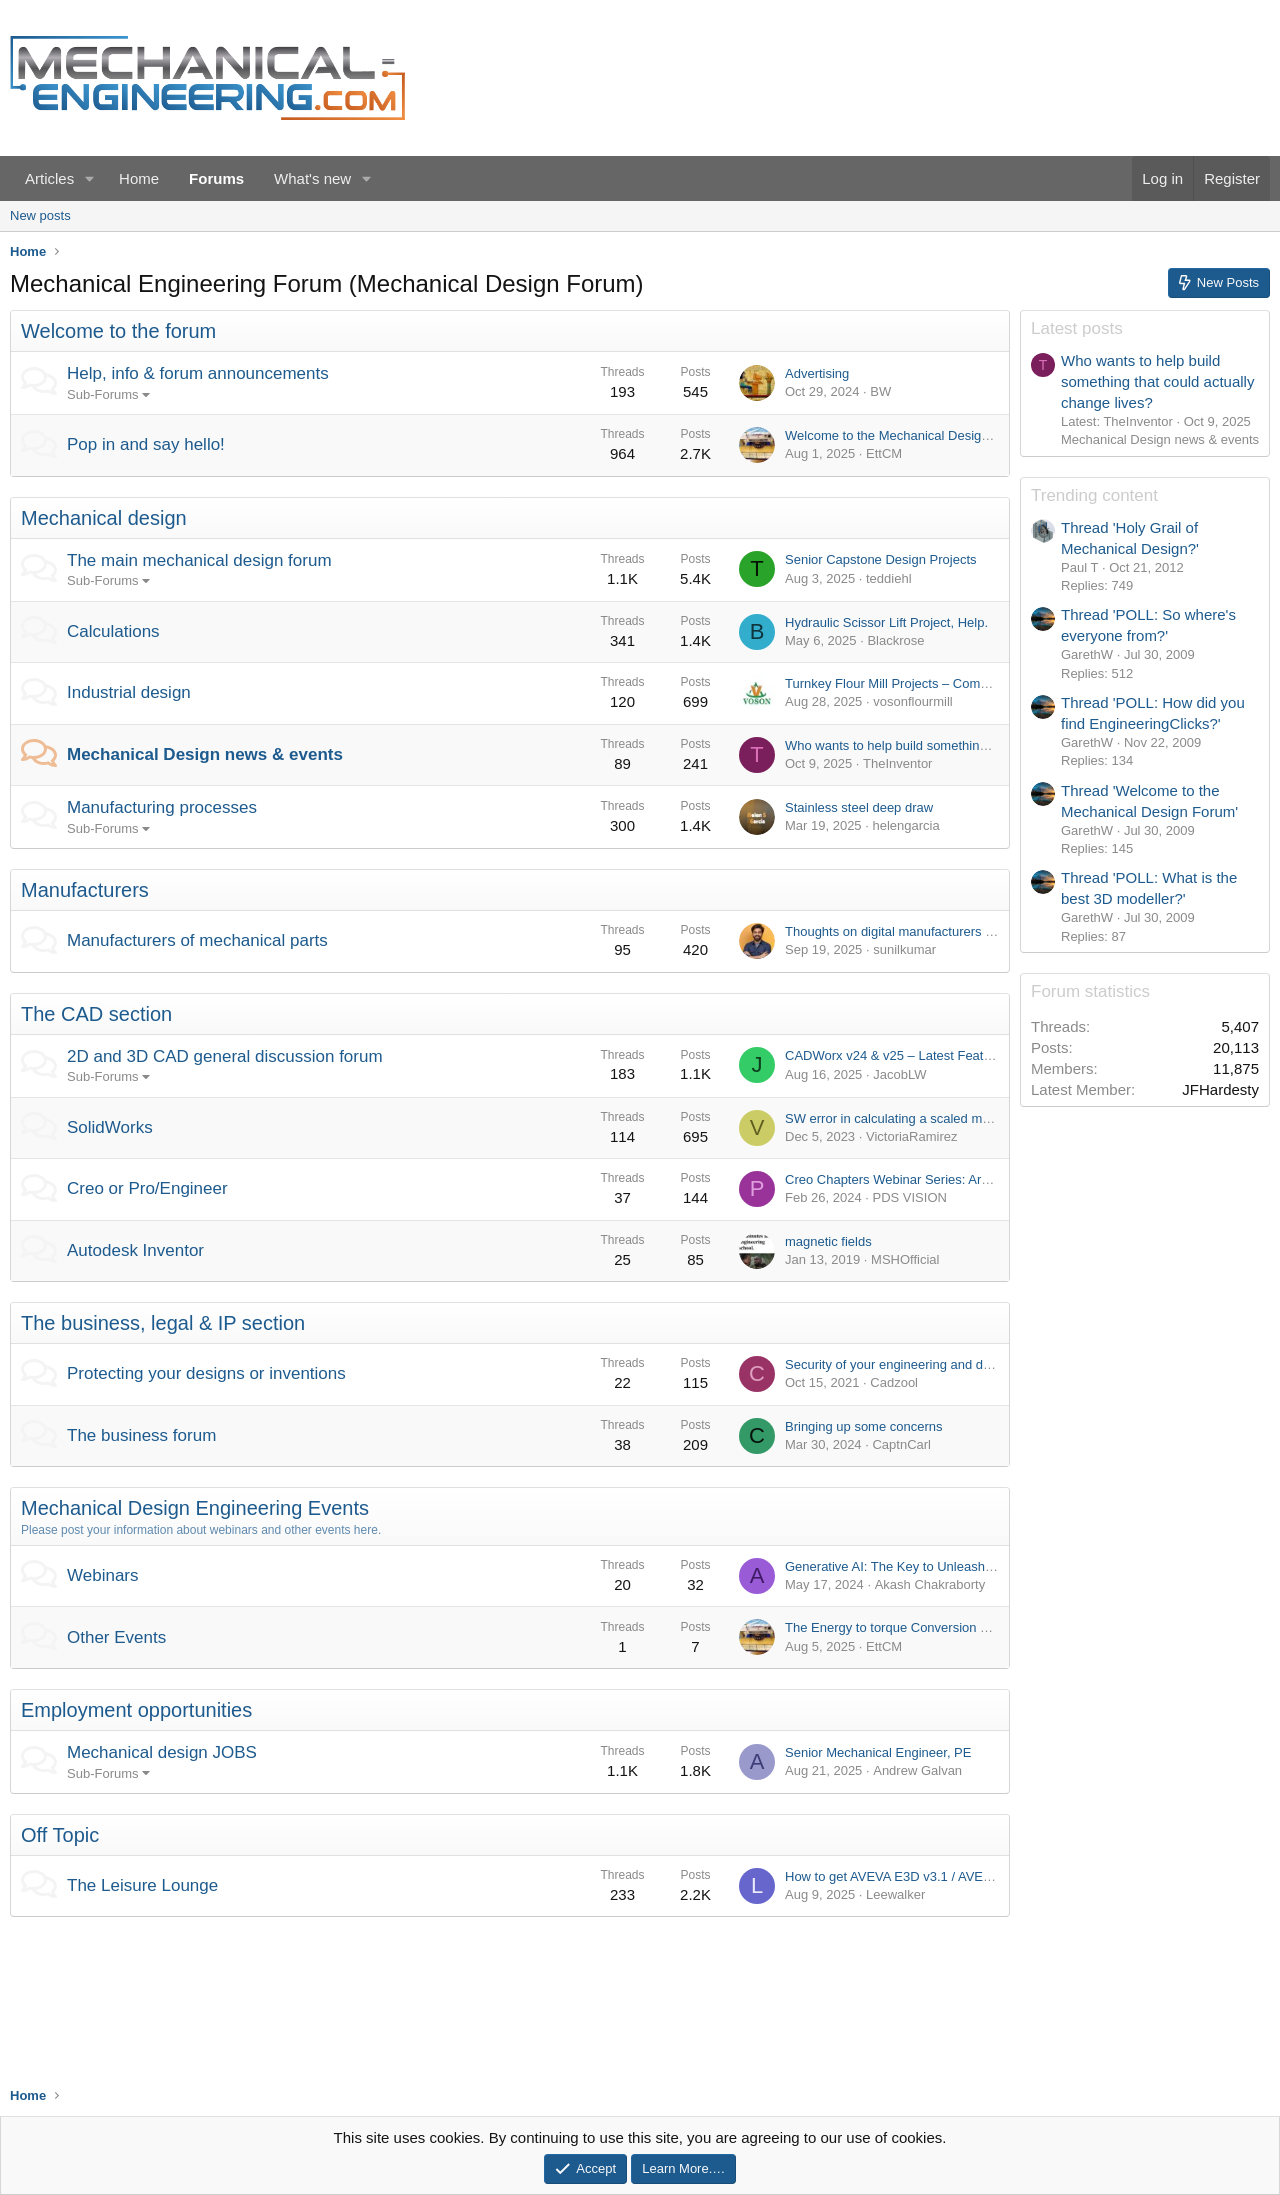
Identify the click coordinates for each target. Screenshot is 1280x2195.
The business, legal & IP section (163, 1323)
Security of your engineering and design (899, 1364)
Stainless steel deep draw (859, 807)
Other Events (116, 1637)
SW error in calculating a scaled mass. (895, 1118)
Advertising (817, 373)
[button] (90, 178)
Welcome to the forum (118, 331)
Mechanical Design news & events (205, 754)
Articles (49, 178)
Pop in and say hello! (146, 444)
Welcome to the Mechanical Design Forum (907, 435)
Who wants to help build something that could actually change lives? (981, 745)
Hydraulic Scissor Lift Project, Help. (886, 622)
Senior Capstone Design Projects (881, 559)
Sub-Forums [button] (103, 394)
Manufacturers (85, 890)
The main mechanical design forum (199, 560)
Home (139, 178)
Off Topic (60, 1835)
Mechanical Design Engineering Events (195, 1508)
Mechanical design (104, 518)
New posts (40, 215)
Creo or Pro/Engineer (147, 1188)
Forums (216, 178)
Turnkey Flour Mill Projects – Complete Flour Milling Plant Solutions (979, 683)
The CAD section (96, 1014)
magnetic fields (828, 1241)
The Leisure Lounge (142, 1885)
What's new (312, 178)
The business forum (141, 1435)
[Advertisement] (1145, 1557)
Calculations (113, 631)
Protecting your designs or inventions (206, 1373)
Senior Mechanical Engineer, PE (878, 1752)
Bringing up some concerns (864, 1426)
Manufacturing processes (162, 807)
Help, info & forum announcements (198, 373)
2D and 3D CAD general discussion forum (225, 1056)
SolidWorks (110, 1127)
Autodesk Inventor (135, 1250)
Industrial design (129, 692)
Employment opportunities (136, 1710)
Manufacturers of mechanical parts (197, 940)
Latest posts (1077, 328)
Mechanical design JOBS (162, 1752)
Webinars (103, 1575)
